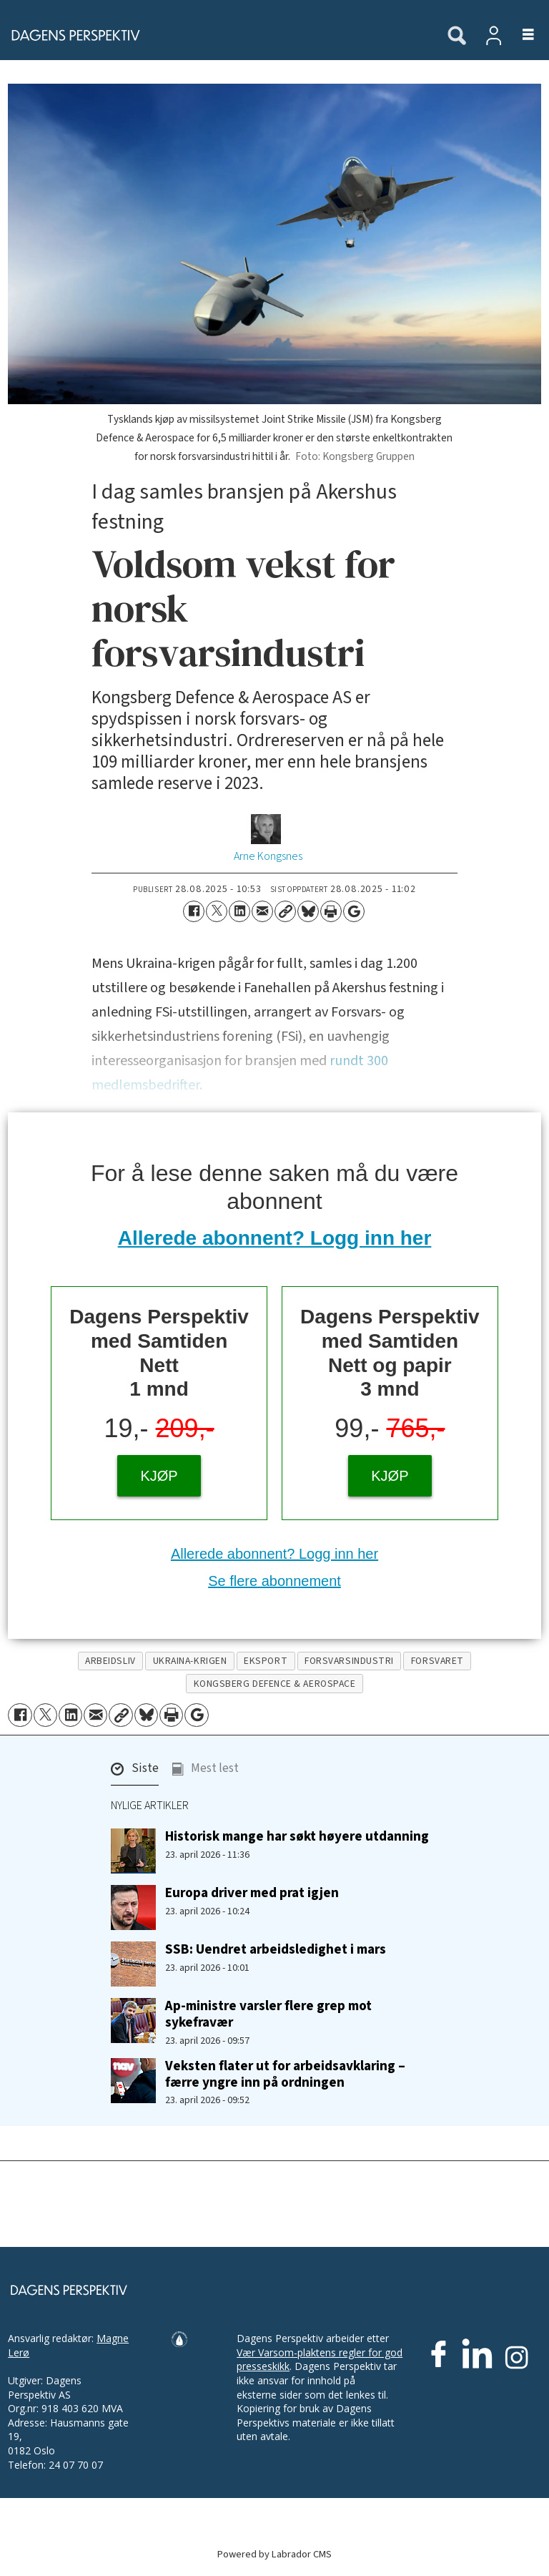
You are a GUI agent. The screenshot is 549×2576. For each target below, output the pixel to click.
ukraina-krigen (190, 1660)
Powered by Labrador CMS (274, 2554)
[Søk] (456, 36)
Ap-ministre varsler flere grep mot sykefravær (268, 2014)
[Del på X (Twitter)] (216, 911)
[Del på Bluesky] (308, 911)
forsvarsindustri (349, 1660)
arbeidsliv (110, 1660)
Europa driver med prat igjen (252, 1893)
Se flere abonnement (274, 1581)
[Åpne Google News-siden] (354, 911)
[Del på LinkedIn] (239, 911)
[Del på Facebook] (193, 911)
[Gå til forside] (71, 35)
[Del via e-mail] (262, 911)
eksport (265, 1660)
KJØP (158, 1476)
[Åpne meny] (520, 35)
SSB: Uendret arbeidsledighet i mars (275, 1949)
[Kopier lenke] (285, 911)
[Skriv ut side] (331, 911)
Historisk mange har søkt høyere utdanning (297, 1836)
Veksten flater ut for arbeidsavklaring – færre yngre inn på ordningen (285, 2074)
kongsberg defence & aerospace (275, 1683)
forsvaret (437, 1660)
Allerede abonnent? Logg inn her (275, 1238)
